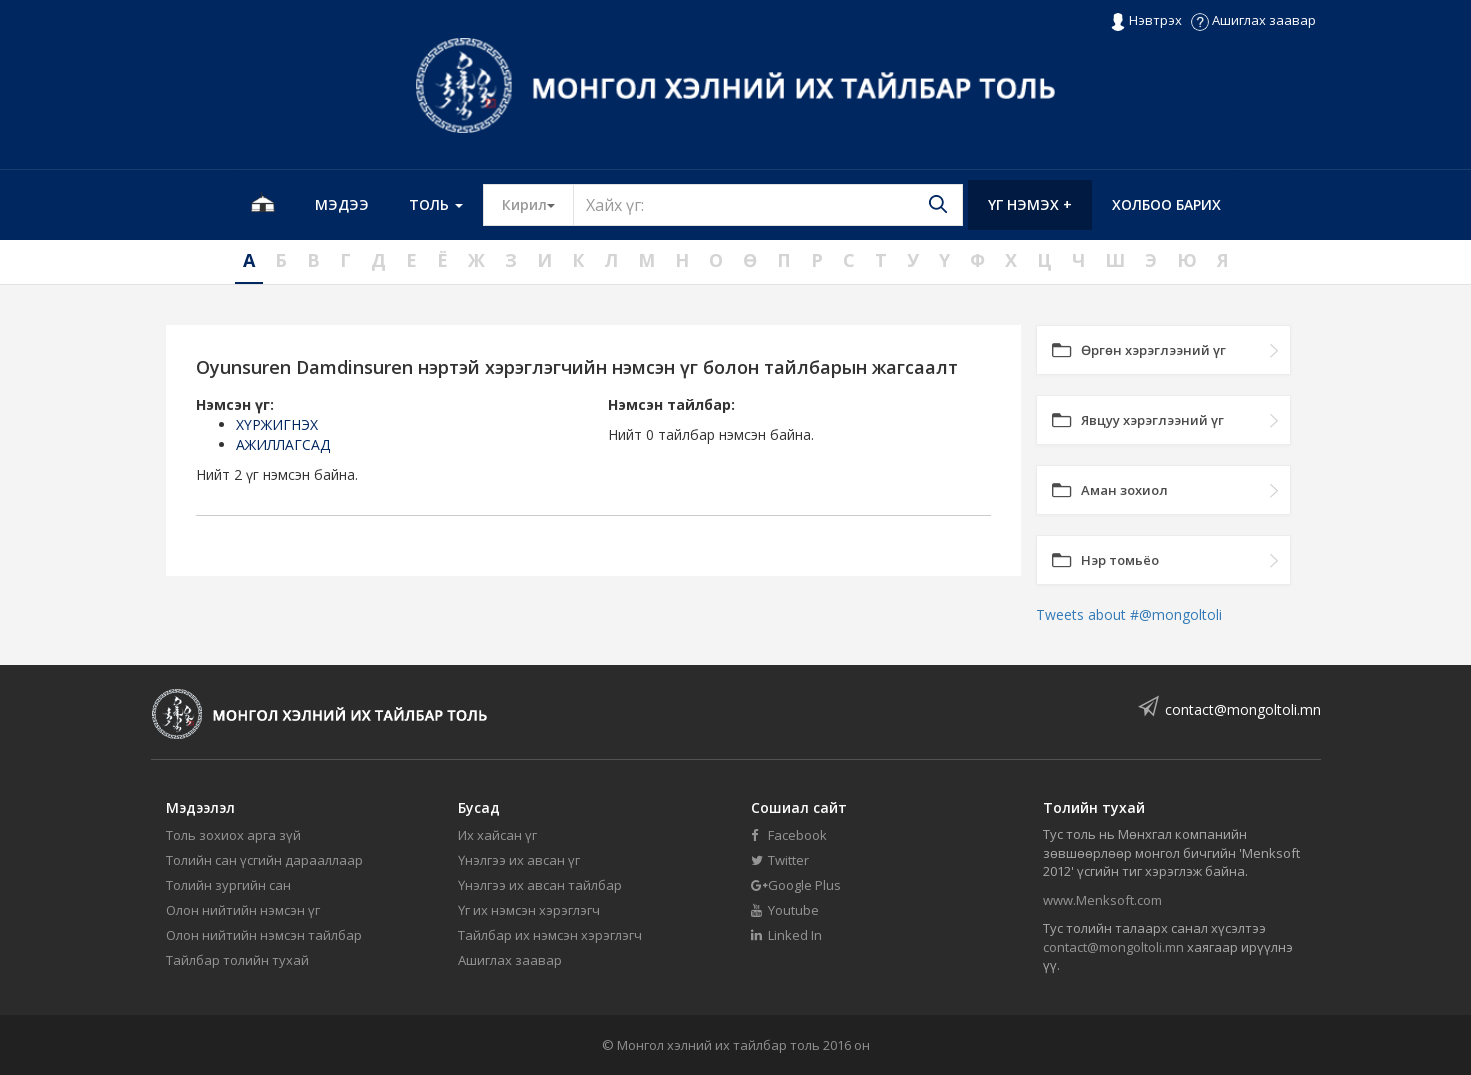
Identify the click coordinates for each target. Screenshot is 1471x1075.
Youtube (785, 910)
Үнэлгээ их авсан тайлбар (540, 885)
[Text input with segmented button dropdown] (768, 205)
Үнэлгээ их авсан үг (519, 860)
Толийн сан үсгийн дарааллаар (264, 860)
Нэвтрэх (1145, 21)
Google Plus (796, 885)
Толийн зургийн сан (228, 885)
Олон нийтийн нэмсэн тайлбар (264, 935)
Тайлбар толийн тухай (237, 960)
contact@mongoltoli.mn (1243, 709)
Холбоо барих (1166, 204)
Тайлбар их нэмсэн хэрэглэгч (550, 935)
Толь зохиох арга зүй (233, 835)
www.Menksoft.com (1102, 900)
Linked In (786, 935)
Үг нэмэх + (1030, 204)
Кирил (538, 204)
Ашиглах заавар (1253, 20)
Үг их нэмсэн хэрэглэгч (529, 910)
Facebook (789, 835)
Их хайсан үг (497, 835)
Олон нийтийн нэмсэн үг (243, 910)
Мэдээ (342, 204)
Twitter (780, 860)
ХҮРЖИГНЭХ (277, 424)
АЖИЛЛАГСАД (283, 444)
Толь (436, 204)
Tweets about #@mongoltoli (1129, 614)
